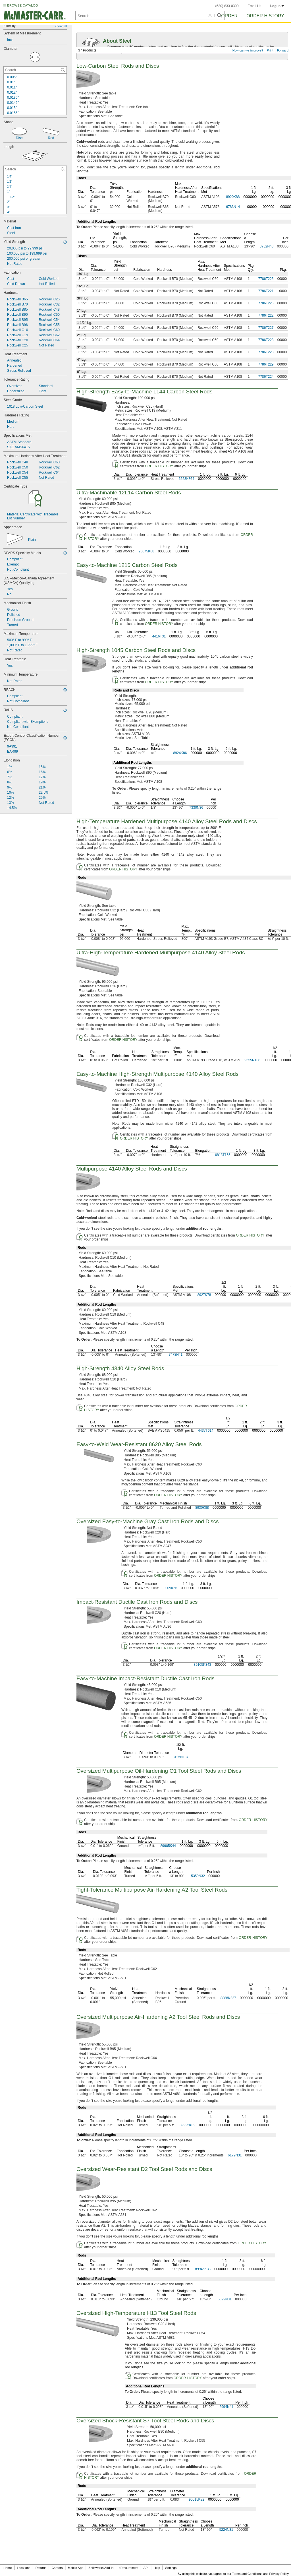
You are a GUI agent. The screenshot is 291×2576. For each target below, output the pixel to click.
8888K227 (228, 1998)
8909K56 (170, 1588)
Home (7, 2567)
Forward (282, 50)
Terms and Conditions (247, 2573)
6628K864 (186, 479)
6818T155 (222, 1155)
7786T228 (266, 340)
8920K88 (233, 197)
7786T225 (266, 279)
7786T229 (266, 364)
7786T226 (266, 303)
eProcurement (128, 2567)
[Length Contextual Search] (35, 169)
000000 (268, 207)
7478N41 (176, 1355)
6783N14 (233, 207)
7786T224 (266, 377)
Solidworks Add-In (100, 2567)
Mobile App (75, 2567)
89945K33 (203, 2269)
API (146, 2567)
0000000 (250, 197)
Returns (41, 2567)
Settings (170, 2567)
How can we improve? (247, 50)
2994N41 (226, 2407)
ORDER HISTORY (159, 466)
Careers (57, 2567)
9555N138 (252, 1060)
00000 (252, 207)
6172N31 (235, 2155)
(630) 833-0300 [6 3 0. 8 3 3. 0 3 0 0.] (227, 6)
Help (157, 2567)
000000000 (260, 2125)
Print (270, 50)
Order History (265, 15)
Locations (23, 2567)
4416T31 (159, 636)
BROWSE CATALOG (22, 5)
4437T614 (205, 1431)
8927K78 (204, 1295)
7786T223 (266, 352)
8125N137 (180, 1757)
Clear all (61, 26)
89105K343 (202, 1665)
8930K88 (202, 1508)
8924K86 (180, 753)
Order (229, 15)
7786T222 (266, 315)
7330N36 (196, 808)
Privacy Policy (279, 2573)
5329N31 (225, 2299)
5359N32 (198, 1876)
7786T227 (266, 328)
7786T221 (266, 291)
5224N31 (226, 2530)
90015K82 (196, 2499)
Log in (277, 6)
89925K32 (187, 2125)
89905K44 (168, 1846)
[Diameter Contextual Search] (35, 70)
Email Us (254, 6)
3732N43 (267, 246)
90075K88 (146, 551)
